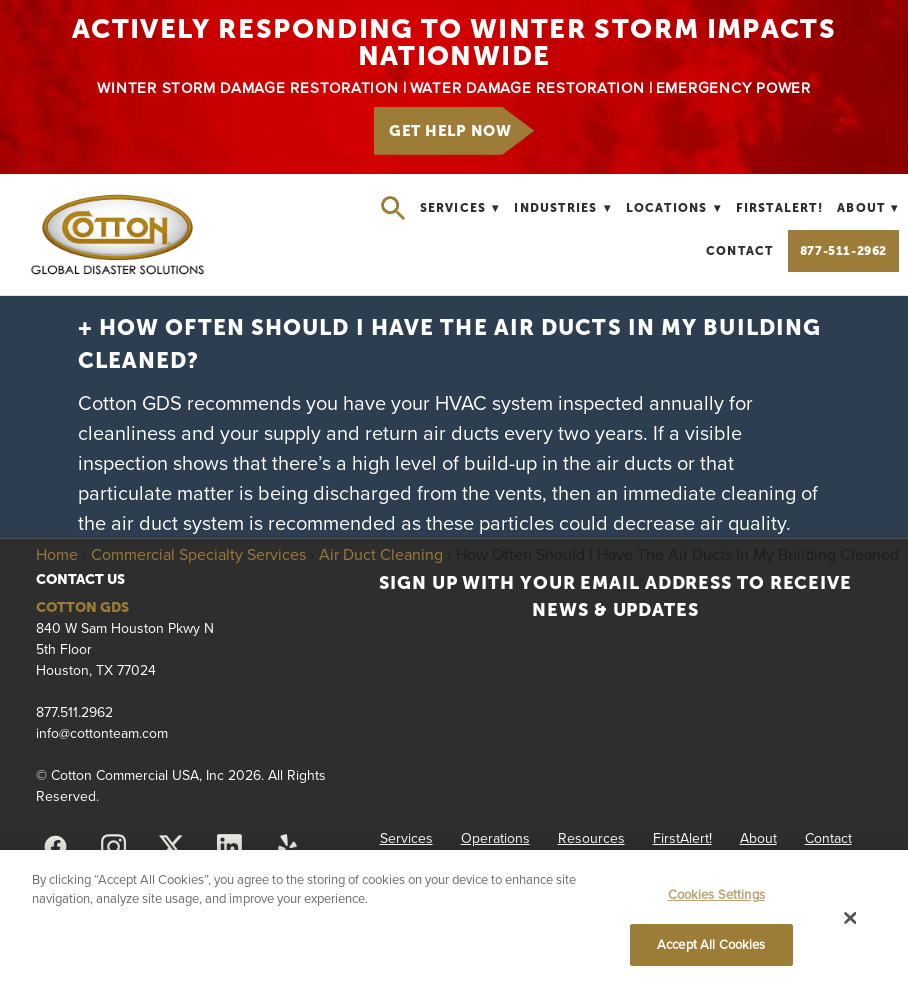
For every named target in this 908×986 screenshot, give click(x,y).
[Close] (851, 918)
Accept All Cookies (711, 944)
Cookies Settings (716, 894)
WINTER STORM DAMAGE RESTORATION (247, 87)
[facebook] (55, 847)
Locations (674, 208)
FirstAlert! (779, 208)
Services (460, 208)
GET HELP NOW (450, 130)
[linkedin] (229, 847)
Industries (562, 208)
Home (57, 554)
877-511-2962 (843, 251)
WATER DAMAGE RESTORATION (527, 87)
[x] (171, 847)
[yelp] (287, 847)
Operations (495, 838)
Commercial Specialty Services (198, 554)
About (868, 208)
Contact (739, 251)
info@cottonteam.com (102, 733)
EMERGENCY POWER (733, 87)
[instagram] (113, 847)
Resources (591, 838)
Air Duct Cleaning (381, 554)
